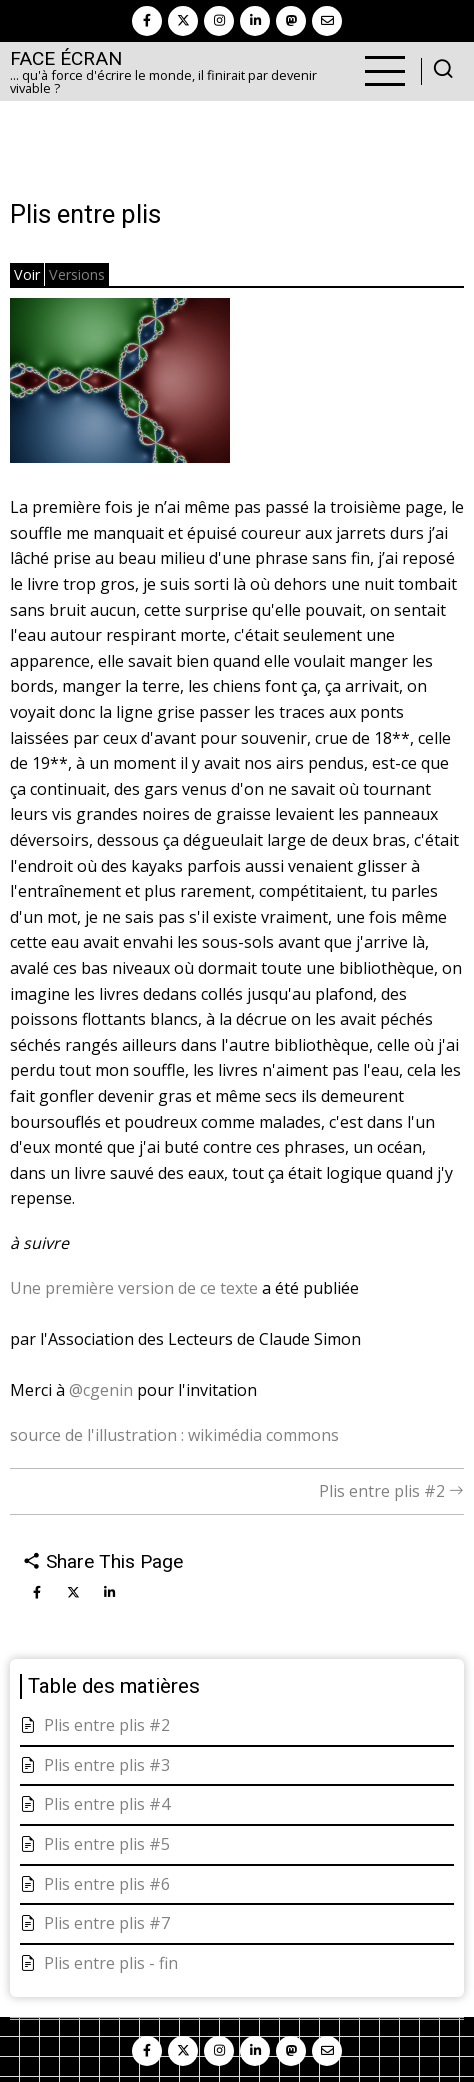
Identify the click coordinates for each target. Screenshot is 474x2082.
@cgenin (101, 1390)
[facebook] (147, 21)
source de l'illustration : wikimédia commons (174, 1435)
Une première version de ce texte (134, 1288)
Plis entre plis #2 (391, 1491)
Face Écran (66, 58)
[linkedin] (255, 21)
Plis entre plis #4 (107, 1804)
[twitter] (183, 21)
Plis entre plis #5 (107, 1844)
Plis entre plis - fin (111, 1963)
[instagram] (219, 21)
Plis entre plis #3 (107, 1765)
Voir (27, 274)
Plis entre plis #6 (107, 1884)
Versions (77, 274)
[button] (120, 387)
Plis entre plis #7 (107, 1923)
